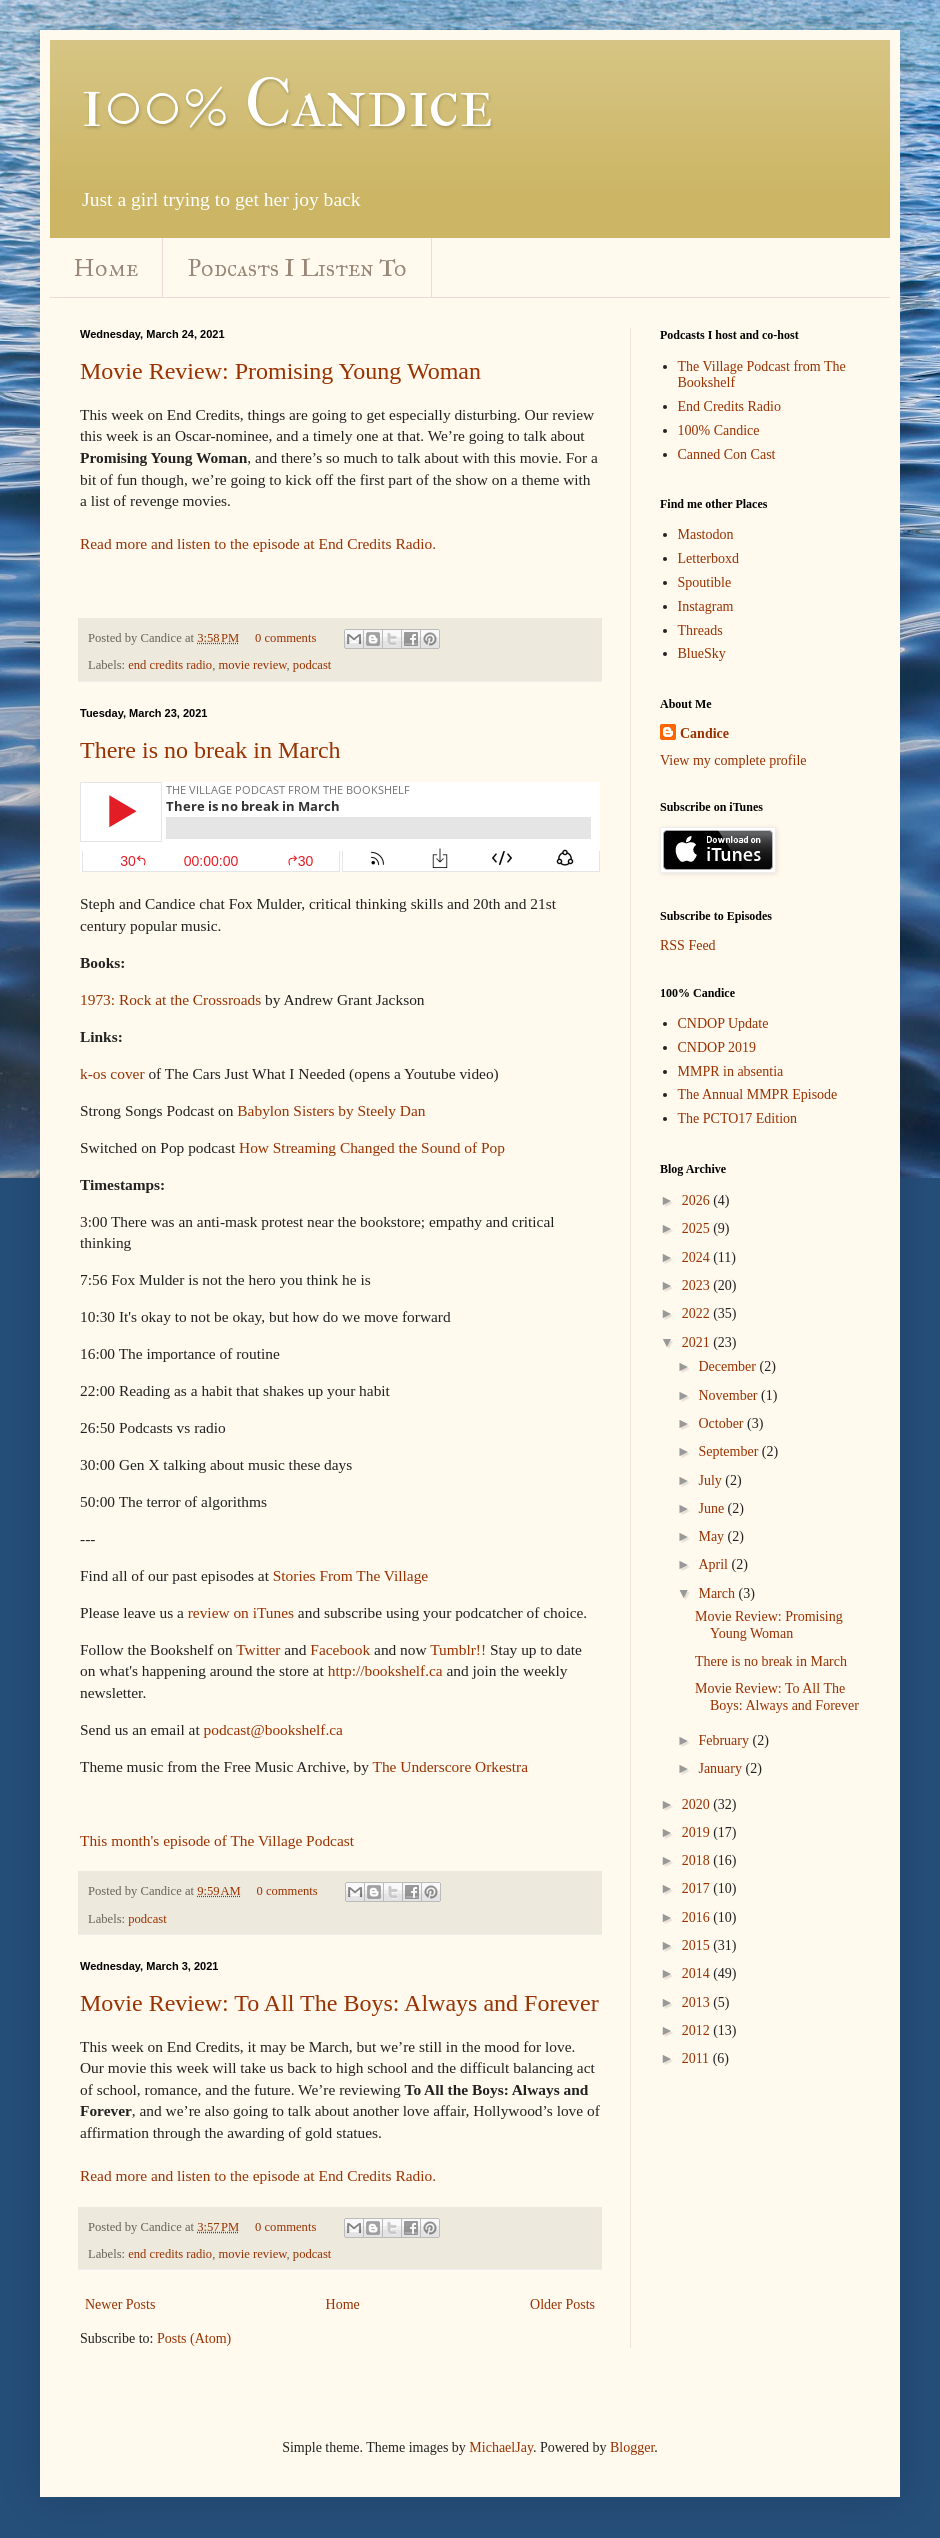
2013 (698, 2002)
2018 (698, 1860)
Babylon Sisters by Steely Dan (331, 1110)
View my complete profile (733, 760)
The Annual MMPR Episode (758, 1094)
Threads (700, 630)
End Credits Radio (729, 406)
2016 (698, 1917)
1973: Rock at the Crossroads (170, 999)
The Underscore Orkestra (451, 1766)
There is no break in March (210, 750)
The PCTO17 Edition (738, 1118)
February (725, 1740)
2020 (698, 1804)
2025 (698, 1228)
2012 (698, 2030)
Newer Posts (120, 2304)
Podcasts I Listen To (297, 268)
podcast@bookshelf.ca (273, 1729)
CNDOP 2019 (717, 1047)
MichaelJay (501, 2447)
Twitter (258, 1649)
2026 (698, 1200)
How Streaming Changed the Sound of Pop (372, 1147)
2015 (698, 1945)
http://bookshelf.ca (385, 1670)
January (721, 1768)
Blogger (632, 2447)
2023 (698, 1285)
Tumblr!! (458, 1649)
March (718, 1593)
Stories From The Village (350, 1575)
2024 (698, 1257)
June (712, 1508)
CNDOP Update (723, 1023)
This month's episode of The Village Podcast (217, 1840)
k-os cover (112, 1073)
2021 (698, 1342)
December (728, 1366)
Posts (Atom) (194, 2338)
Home (106, 268)
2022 (698, 1313)
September (729, 1451)
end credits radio (170, 665)
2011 (697, 2058)
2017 (698, 1888)
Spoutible (705, 582)
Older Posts (562, 2304)
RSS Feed (688, 945)
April (714, 1564)
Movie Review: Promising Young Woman (280, 371)
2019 (698, 1832)
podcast (312, 665)
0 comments (285, 638)
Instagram (706, 606)
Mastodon (706, 534)
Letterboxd (708, 558)
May (712, 1536)
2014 (698, 1973)
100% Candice (286, 103)
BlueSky (702, 653)
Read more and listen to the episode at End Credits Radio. (258, 543)
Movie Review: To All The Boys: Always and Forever (339, 2003)
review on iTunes (241, 1612)
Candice (704, 733)
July (711, 1480)
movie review (252, 665)
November (729, 1395)
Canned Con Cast (727, 454)
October (722, 1423)
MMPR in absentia (731, 1071)
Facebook (340, 1649)
